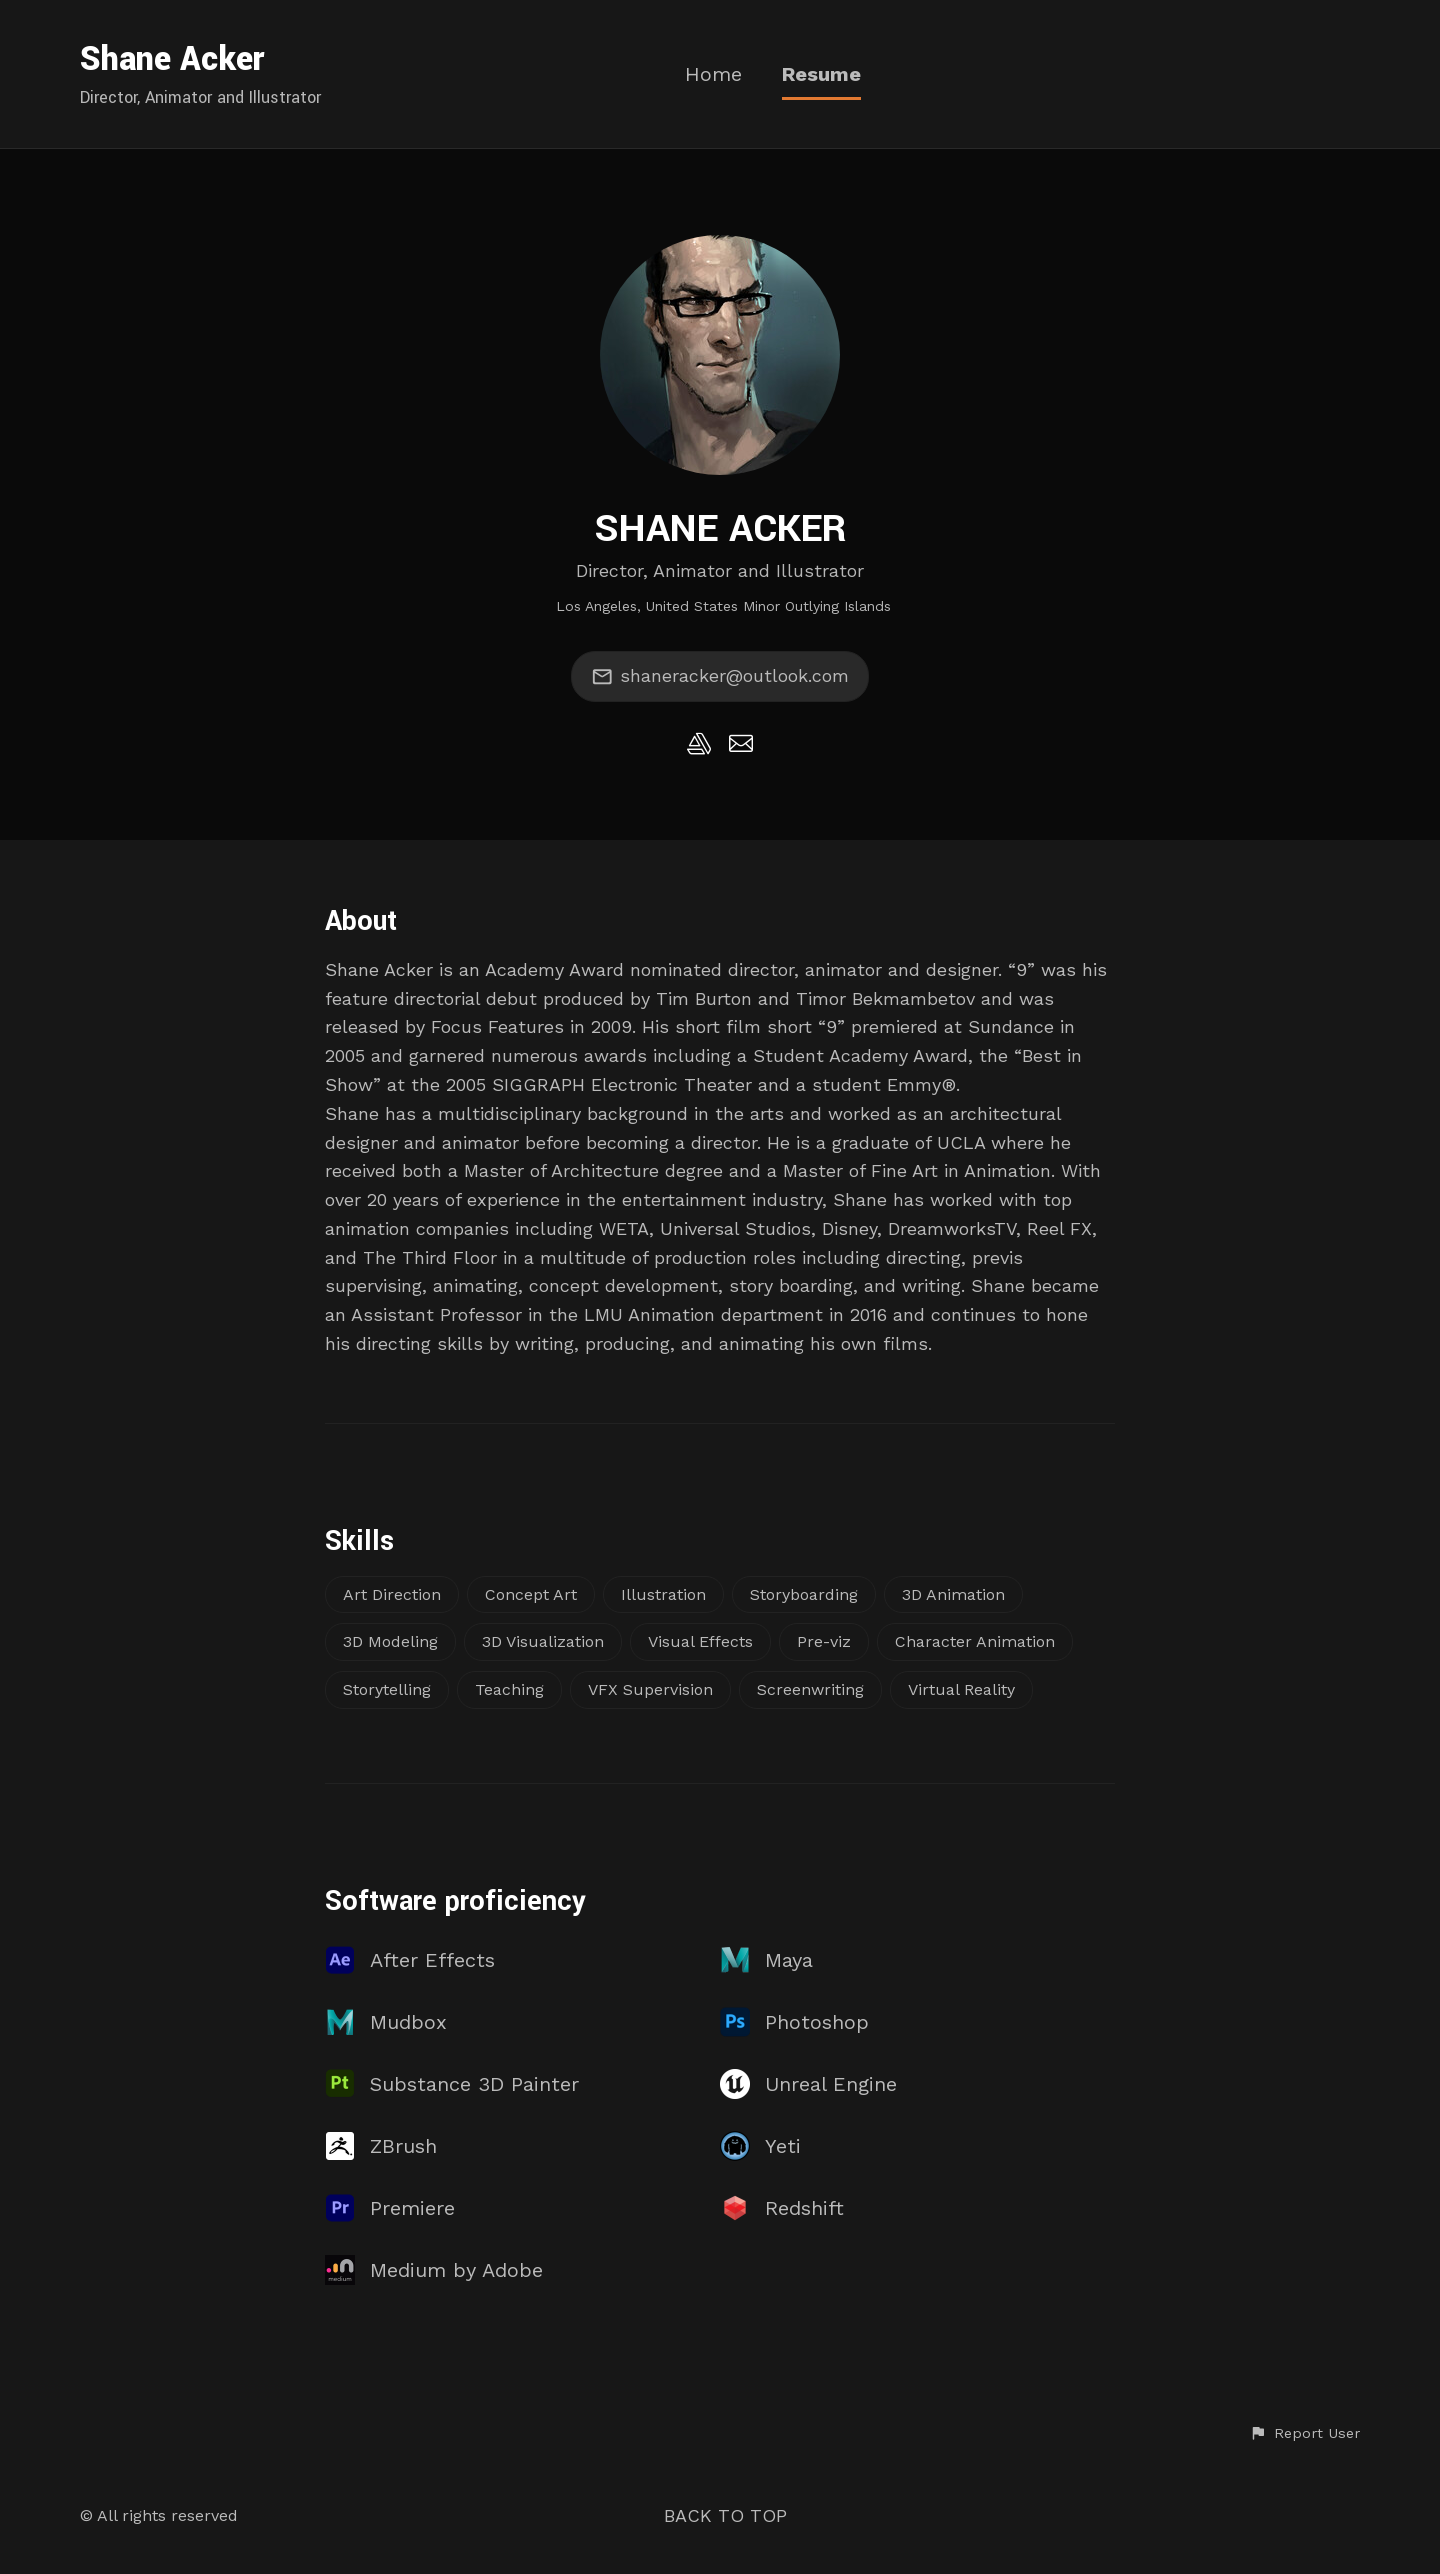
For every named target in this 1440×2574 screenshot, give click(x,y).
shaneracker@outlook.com (720, 677)
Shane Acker (172, 59)
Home (713, 74)
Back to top (725, 2515)
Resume (821, 74)
